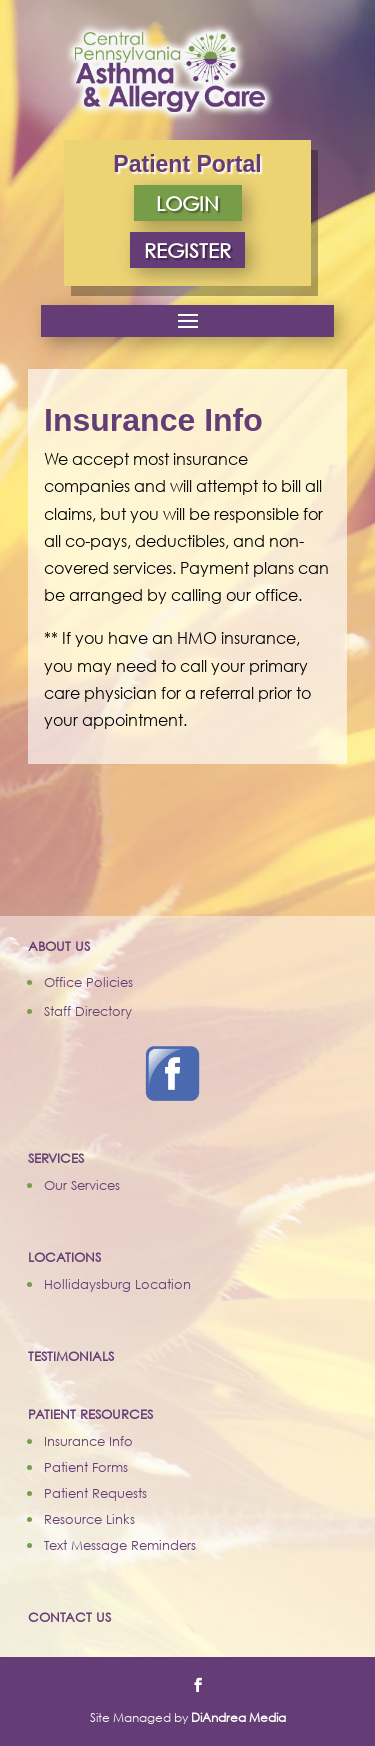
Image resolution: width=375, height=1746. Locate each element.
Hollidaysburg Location (117, 1284)
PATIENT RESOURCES (90, 1414)
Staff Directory (88, 1011)
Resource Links (89, 1519)
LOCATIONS (64, 1257)
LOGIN (187, 203)
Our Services (82, 1185)
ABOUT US (59, 946)
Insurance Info (88, 1441)
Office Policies (88, 982)
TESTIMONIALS (71, 1356)
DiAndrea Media (238, 1717)
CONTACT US (69, 1617)
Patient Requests (95, 1493)
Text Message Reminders (120, 1545)
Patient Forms (86, 1467)
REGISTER (187, 250)
